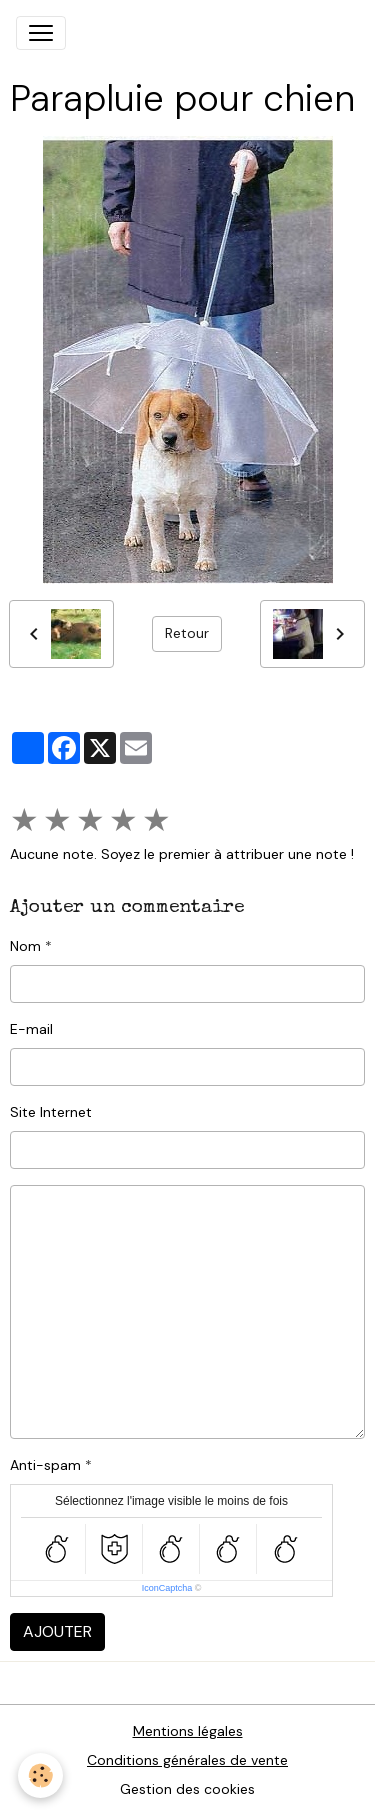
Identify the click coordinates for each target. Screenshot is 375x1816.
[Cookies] (40, 1775)
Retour (187, 633)
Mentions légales (188, 1731)
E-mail (31, 1029)
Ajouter (57, 1631)
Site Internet (51, 1112)
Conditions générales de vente (187, 1760)
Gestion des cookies (187, 1789)
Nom (25, 946)
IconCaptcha (167, 1588)
